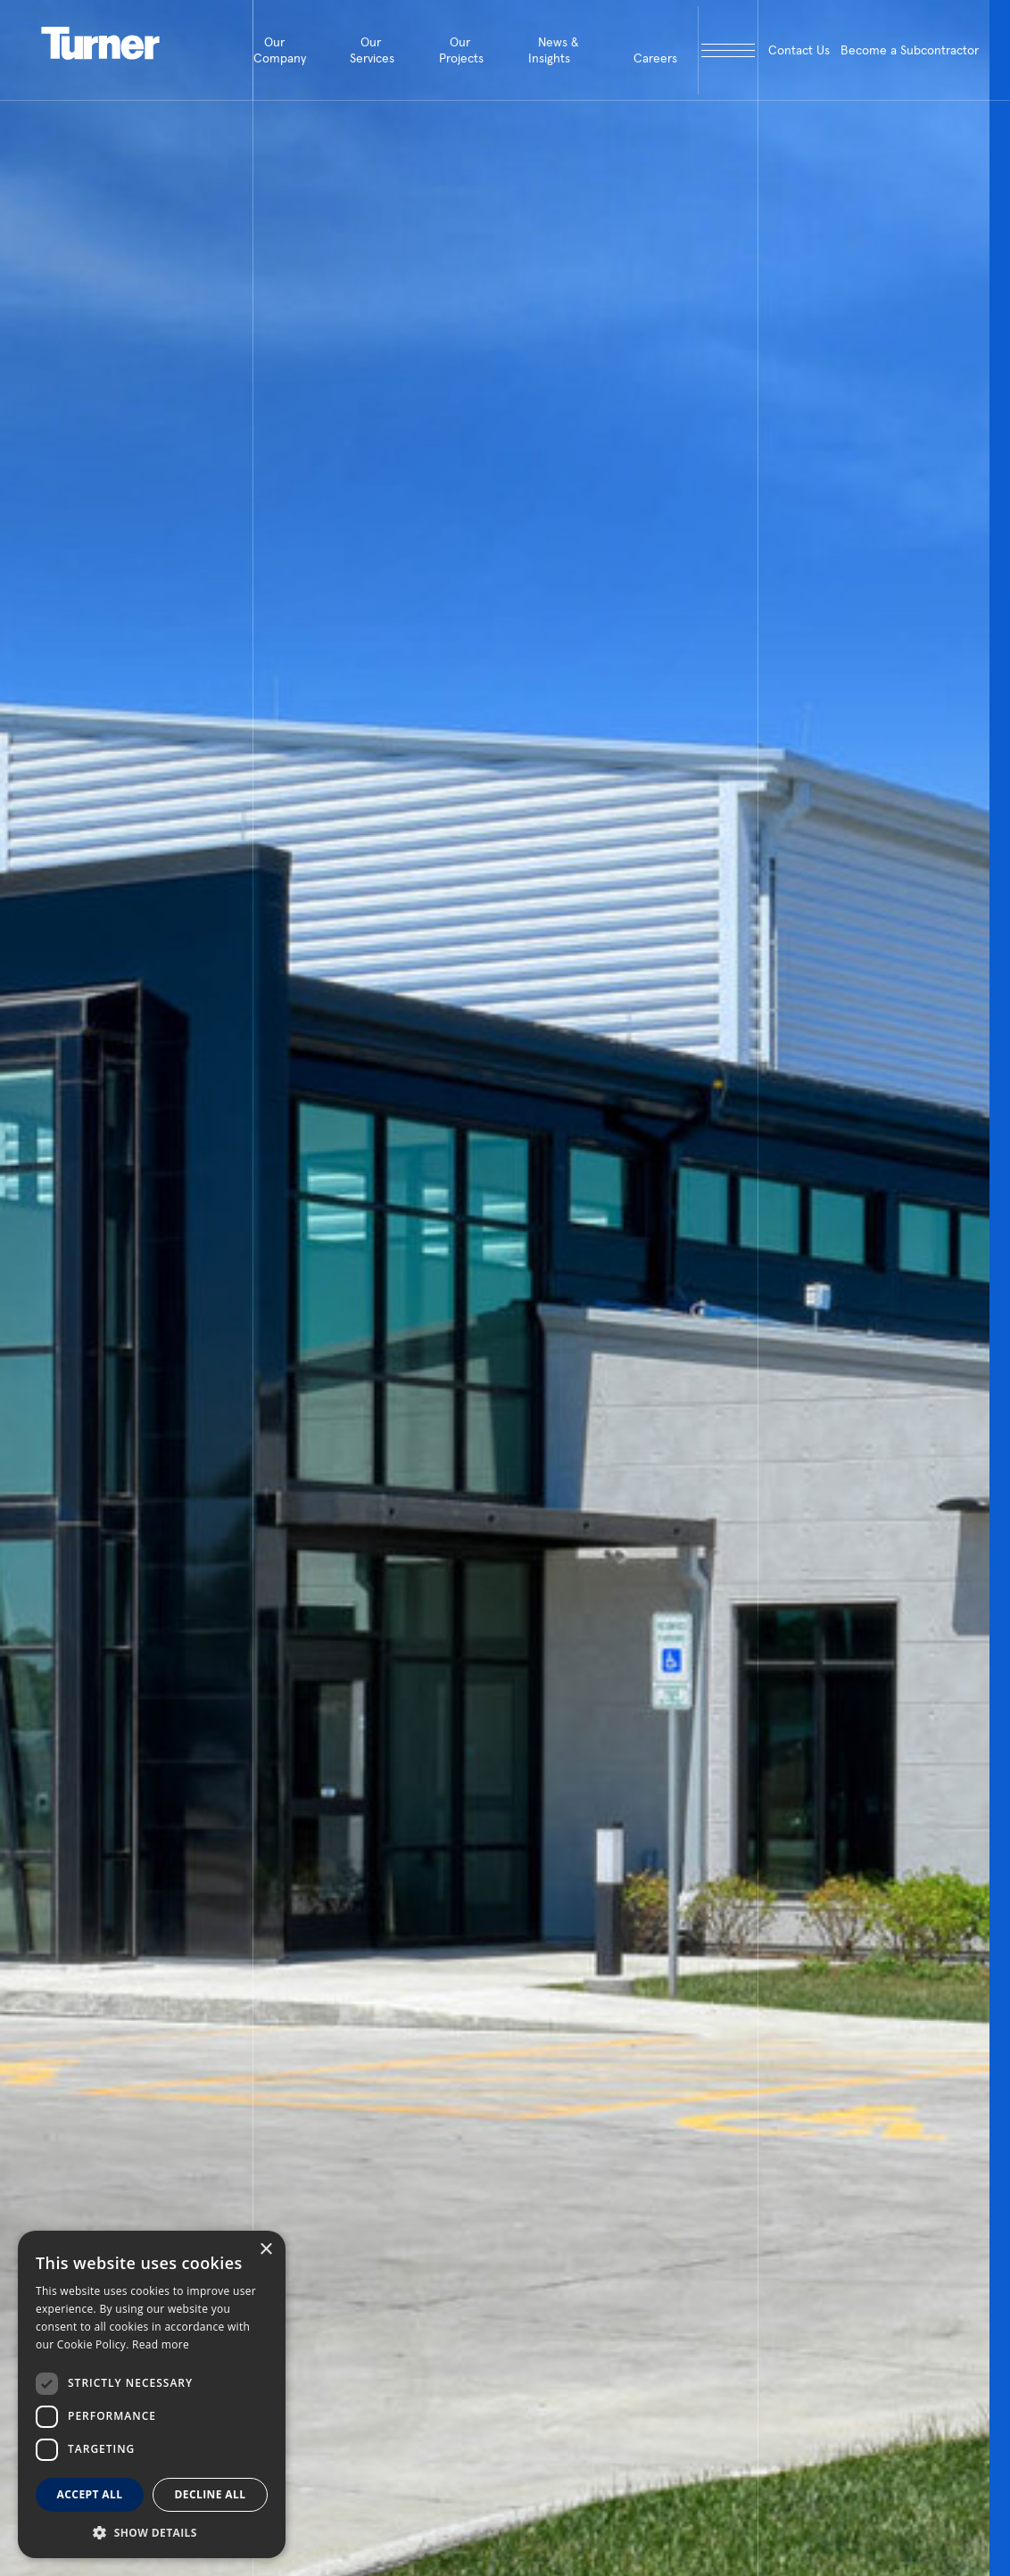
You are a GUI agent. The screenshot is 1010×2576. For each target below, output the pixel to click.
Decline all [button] (210, 2494)
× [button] (265, 2250)
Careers (655, 58)
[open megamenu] (728, 50)
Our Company (279, 50)
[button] (152, 2531)
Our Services (372, 50)
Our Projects (461, 50)
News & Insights (553, 50)
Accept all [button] (90, 2494)
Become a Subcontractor (909, 50)
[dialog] (152, 2394)
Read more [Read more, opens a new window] (160, 2344)
